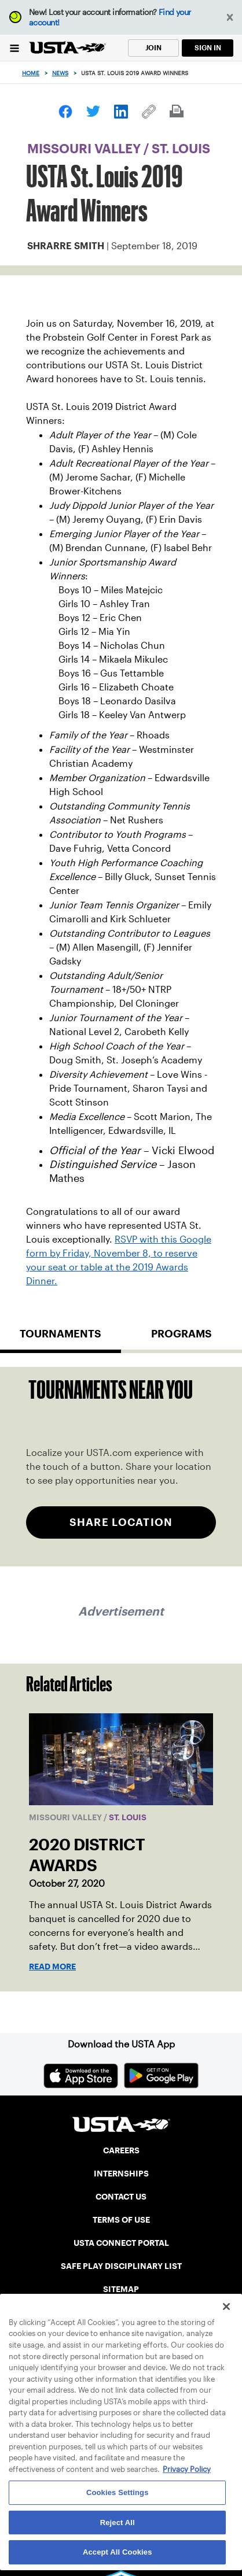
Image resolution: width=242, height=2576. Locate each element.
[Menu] (14, 47)
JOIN (153, 47)
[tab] (60, 1339)
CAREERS (121, 2150)
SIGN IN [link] (208, 47)
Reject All (117, 2522)
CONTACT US (121, 2197)
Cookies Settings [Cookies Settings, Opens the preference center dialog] (117, 2492)
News (60, 73)
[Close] (226, 2306)
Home (30, 73)
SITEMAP (121, 2289)
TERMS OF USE (121, 2220)
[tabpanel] (121, 1466)
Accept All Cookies (117, 2552)
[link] (65, 111)
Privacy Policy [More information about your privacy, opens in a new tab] (187, 2469)
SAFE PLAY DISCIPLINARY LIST (121, 2266)
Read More (52, 1966)
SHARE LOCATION (121, 1522)
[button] (230, 17)
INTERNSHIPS (121, 2173)
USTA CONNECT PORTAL (121, 2243)
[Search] (229, 72)
